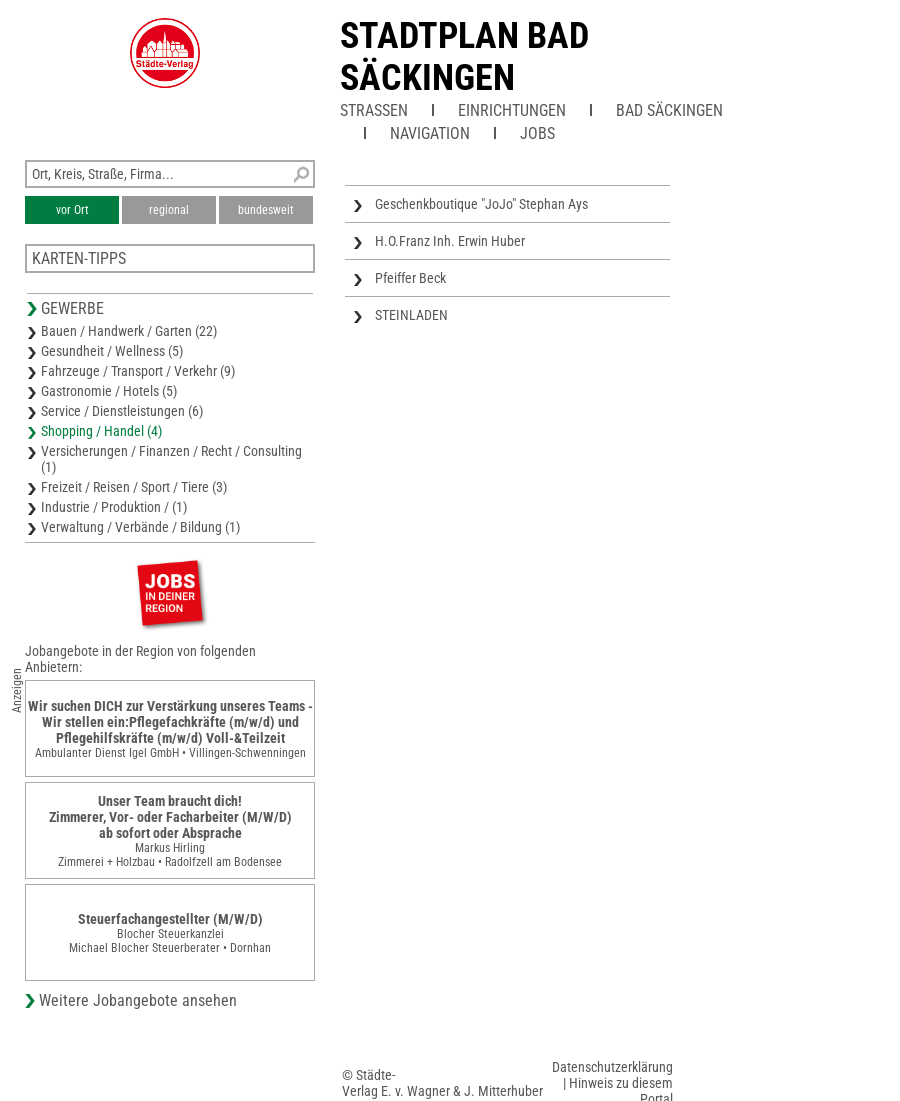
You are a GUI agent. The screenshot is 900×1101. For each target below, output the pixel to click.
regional (169, 210)
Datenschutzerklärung (612, 1067)
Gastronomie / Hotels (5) (109, 391)
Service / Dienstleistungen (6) (122, 411)
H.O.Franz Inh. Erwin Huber (450, 241)
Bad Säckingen (669, 110)
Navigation (430, 133)
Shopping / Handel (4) (101, 431)
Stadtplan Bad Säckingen (464, 57)
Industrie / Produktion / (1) (114, 507)
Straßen (374, 110)
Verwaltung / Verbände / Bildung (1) (140, 527)
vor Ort (72, 210)
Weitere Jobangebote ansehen (138, 1000)
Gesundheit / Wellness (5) (112, 351)
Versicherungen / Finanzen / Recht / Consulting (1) (171, 459)
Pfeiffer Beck (410, 278)
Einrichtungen (512, 110)
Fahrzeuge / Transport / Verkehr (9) (138, 371)
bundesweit (266, 210)
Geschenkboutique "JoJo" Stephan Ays (481, 204)
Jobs (537, 133)
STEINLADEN (411, 315)
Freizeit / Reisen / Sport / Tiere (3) (134, 487)
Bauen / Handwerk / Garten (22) (129, 331)
